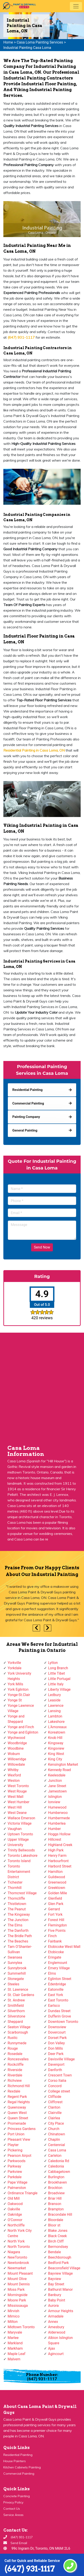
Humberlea (57, 1823)
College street (59, 2091)
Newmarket (17, 2268)
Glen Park (55, 1904)
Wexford (14, 1775)
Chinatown (56, 2134)
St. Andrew (16, 2000)
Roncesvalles (18, 2059)
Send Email (19, 2543)
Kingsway (55, 1743)
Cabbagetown (59, 2172)
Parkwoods (17, 2161)
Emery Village (59, 1968)
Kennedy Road (59, 1770)
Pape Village (17, 2182)
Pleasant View (19, 2139)
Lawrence (56, 1705)
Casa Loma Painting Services (40, 42)
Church (54, 2129)
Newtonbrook (18, 2263)
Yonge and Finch (21, 1727)
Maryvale (15, 2332)
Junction (55, 1780)
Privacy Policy (13, 2502)
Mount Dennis (19, 2284)
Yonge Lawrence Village (21, 1708)
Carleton (55, 2155)
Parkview (15, 2172)
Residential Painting (17, 2455)
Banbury (54, 2295)
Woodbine (16, 1748)
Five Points (57, 1930)
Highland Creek (60, 1845)
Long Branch (58, 1668)
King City (55, 1759)
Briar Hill (55, 2198)
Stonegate (16, 1979)
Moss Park (16, 2289)
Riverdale (15, 2075)
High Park (56, 1850)
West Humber (18, 1802)
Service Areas (13, 2515)
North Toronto (19, 2247)
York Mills (15, 1684)
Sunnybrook (17, 1968)
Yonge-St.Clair (19, 1695)
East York (55, 1995)
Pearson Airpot (19, 2155)
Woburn (14, 1754)
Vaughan (15, 1829)
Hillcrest (54, 1839)
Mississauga (18, 2305)
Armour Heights (60, 2311)
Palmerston (17, 2188)
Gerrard (54, 1909)
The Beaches (18, 1941)
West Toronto (18, 1786)
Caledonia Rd (58, 2161)
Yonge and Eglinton (23, 1732)
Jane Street (57, 1786)
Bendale (54, 2252)
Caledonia (56, 2166)
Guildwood (56, 1877)
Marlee (13, 2338)
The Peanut (17, 1909)
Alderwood (56, 2332)
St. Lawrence (18, 1989)
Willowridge (17, 1759)
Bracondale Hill (60, 2214)
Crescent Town (60, 2075)
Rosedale (15, 2054)
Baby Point (56, 2300)
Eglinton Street (59, 1979)
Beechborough (59, 2257)
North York (16, 2241)
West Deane (17, 1813)
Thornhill (15, 1888)
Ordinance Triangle (22, 2193)
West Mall (15, 1796)
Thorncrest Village (22, 1893)
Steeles (13, 1984)
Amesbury (56, 2327)
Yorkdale (15, 1668)
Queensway (17, 2107)
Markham (15, 2348)
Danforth (55, 2070)
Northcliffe (16, 2225)
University (15, 1845)
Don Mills (55, 2048)
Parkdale (15, 2177)
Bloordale (55, 2220)
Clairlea (54, 2118)
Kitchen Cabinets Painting (22, 2467)
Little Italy (56, 1684)
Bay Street (56, 2284)
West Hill (15, 1807)
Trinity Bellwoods (21, 1850)
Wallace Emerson (21, 1818)
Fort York (55, 1914)
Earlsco (54, 2005)
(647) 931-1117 (29, 2569)
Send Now (42, 1247)
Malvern (14, 2359)
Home (8, 42)
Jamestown (57, 1791)
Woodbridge (17, 1743)
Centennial (56, 2145)
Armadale (56, 2316)
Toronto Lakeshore (22, 1855)
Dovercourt (57, 2032)
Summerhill (17, 1973)
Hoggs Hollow (59, 1834)
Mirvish (13, 2311)
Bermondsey (58, 2247)
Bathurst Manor (60, 2289)
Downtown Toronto (63, 2022)
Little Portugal (59, 1679)
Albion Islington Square (60, 2340)
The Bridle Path (20, 1936)
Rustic (12, 2038)
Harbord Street (59, 1866)
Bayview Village (60, 2273)
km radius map (42, 1389)
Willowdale (16, 1764)
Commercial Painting (18, 2474)
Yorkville (14, 1663)
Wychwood (16, 1738)
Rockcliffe (16, 2064)
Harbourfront (58, 1861)
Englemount (57, 1963)
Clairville (55, 2113)
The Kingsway (19, 1914)
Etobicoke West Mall (64, 1947)
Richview (15, 2080)
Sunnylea (15, 1963)
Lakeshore (56, 1721)
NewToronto (17, 2257)
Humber (54, 1829)
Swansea (15, 1957)
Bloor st (54, 2225)
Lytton (53, 1663)
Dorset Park (57, 2038)
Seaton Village (19, 2027)
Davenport (56, 2064)
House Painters (14, 2461)
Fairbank (55, 1941)
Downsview (57, 2027)
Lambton (55, 1716)
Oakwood (15, 2204)
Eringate (54, 1957)
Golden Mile (57, 1893)
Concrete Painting (16, 2496)
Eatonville (56, 1989)
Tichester (15, 1882)
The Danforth (18, 1930)
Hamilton (55, 1871)
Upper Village (18, 1839)
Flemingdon (57, 1925)
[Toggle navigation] (76, 6)
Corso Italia (57, 2080)
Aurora (53, 2305)
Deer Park (56, 2054)
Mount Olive (17, 2279)
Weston (14, 1780)
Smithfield (16, 2005)
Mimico (13, 2316)
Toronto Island (19, 1861)
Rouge (13, 2048)
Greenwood (57, 1882)
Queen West (17, 2113)
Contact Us (11, 2509)
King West (56, 1754)
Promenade (17, 2123)
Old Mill (14, 2198)
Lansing (54, 1711)
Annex (53, 2322)
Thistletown (17, 1904)
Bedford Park (58, 2263)
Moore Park (17, 2300)
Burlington (56, 2177)
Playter (13, 2145)
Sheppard (15, 2022)
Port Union (16, 2134)
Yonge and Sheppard (16, 1719)
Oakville (14, 2209)
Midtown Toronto (21, 2327)
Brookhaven (57, 2182)
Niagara (14, 2252)
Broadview (56, 2193)
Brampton (56, 2209)
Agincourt (56, 2354)
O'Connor (15, 2220)
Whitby (13, 1770)
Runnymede (17, 2043)
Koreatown (56, 1732)
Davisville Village (61, 2059)
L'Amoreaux (57, 1727)
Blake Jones (58, 2230)
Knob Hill (55, 1738)
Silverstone (16, 2016)
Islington (55, 1796)
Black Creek (57, 2236)
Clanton (54, 2107)
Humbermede (59, 1818)
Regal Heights (19, 2102)
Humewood (57, 1807)
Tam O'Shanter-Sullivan (20, 1949)
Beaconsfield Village (64, 2268)
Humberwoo (58, 1813)
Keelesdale (57, 1775)
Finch (52, 1936)
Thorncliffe (16, 1898)
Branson (54, 2204)
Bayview (54, 2279)
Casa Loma (57, 2150)
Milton (13, 2322)
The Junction (18, 1920)
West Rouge (17, 1791)
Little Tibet (56, 1673)
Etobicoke (56, 1952)
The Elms (15, 1925)
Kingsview (56, 1748)
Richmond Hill (19, 2086)
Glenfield (55, 1898)
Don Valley (56, 2043)
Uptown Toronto (20, 1834)
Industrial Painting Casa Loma (27, 48)
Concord (55, 2086)
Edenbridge (57, 1984)
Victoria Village (20, 1823)
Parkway (14, 2166)
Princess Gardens (22, 2129)
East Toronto (58, 2000)
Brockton (55, 2188)
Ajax (51, 2348)
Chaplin (54, 2139)
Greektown (56, 1888)
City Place (56, 2123)
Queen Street (18, 2118)
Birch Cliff (56, 2241)
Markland (15, 2343)
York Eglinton (18, 1689)
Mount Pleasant (20, 2273)
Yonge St (15, 1700)
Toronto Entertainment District (19, 1871)
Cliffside (54, 2097)
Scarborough (18, 2032)
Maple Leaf (16, 2354)
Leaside (54, 1700)
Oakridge (15, 2214)
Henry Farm (57, 1855)
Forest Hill (56, 1920)
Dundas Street (59, 2011)
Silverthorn (16, 2011)
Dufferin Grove (59, 2016)
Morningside (18, 2295)
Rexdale (14, 2091)
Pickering (15, 2150)
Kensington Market (63, 1764)
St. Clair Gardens (21, 1995)
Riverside (15, 2070)
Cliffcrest (55, 2102)
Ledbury (54, 1695)
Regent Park (17, 2097)
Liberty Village (59, 1689)
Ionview (54, 1802)
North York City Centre (20, 2233)
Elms (52, 1973)
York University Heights (19, 1676)
